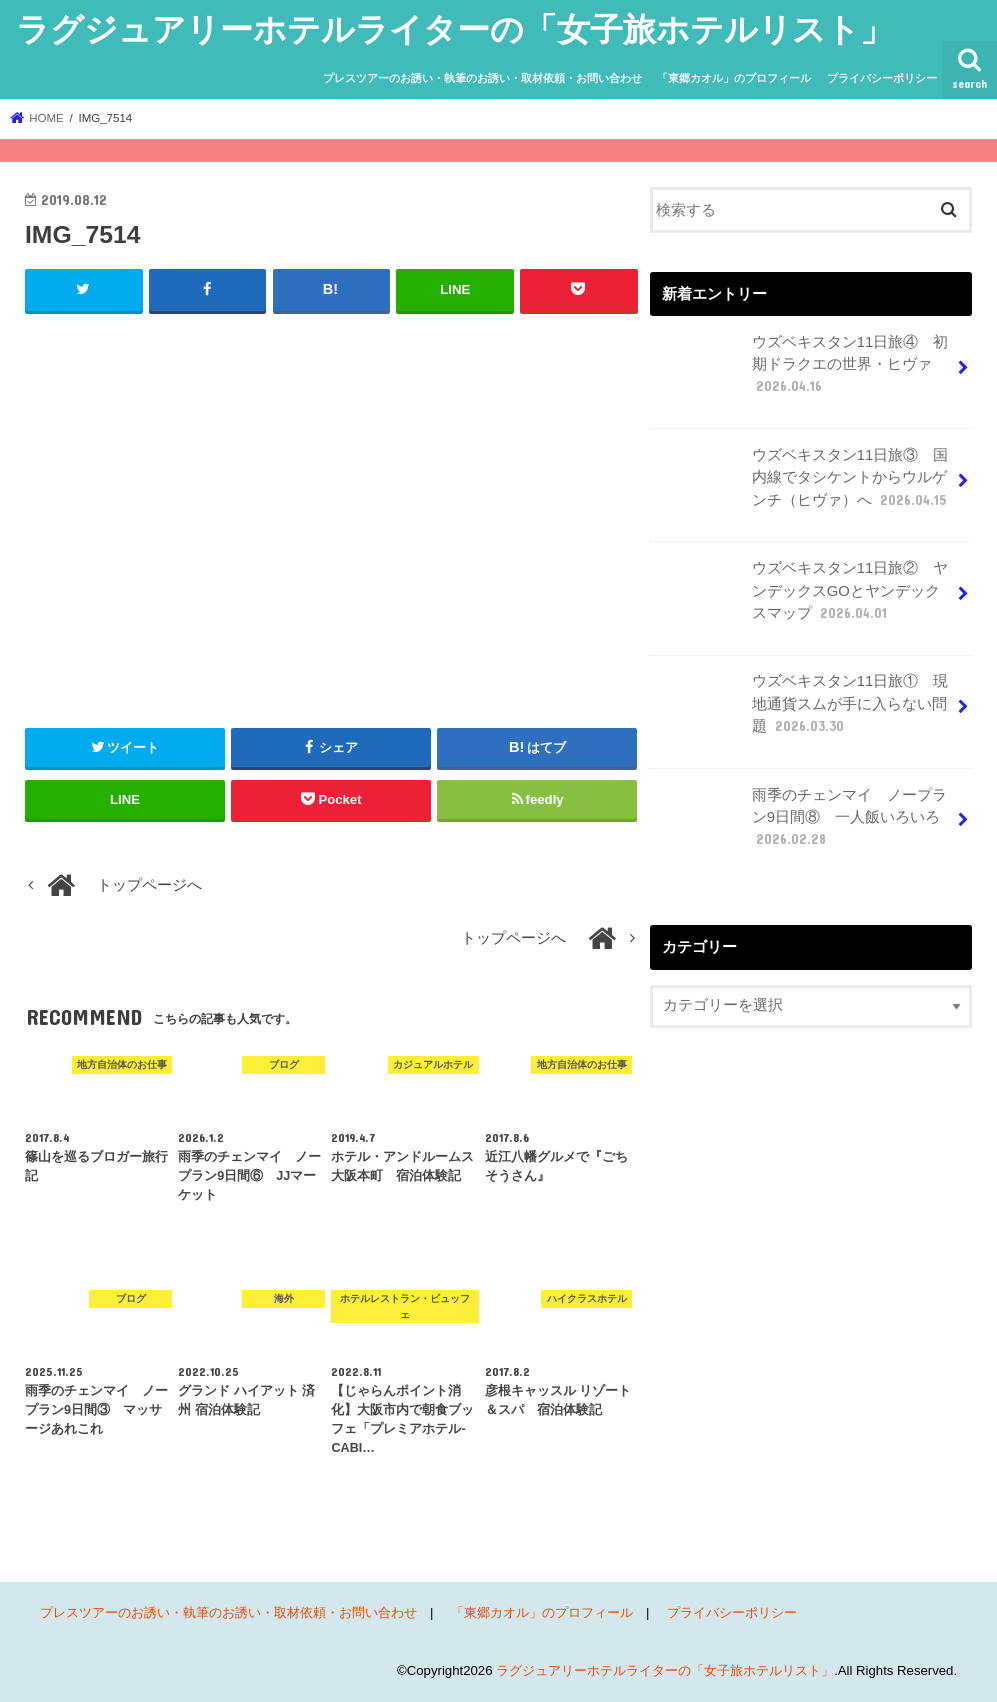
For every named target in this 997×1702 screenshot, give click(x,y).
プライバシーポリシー (882, 78)
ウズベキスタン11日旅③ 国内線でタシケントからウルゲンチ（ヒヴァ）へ (801, 485)
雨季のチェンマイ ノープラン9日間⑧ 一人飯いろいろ (806, 825)
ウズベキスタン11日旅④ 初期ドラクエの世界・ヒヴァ (801, 372)
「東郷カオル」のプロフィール (734, 78)
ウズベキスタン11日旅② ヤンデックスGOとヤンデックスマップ (801, 598)
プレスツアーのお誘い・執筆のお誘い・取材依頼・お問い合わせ (482, 78)
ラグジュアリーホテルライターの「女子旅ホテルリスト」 (454, 28)
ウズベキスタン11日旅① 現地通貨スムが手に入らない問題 (801, 711)
